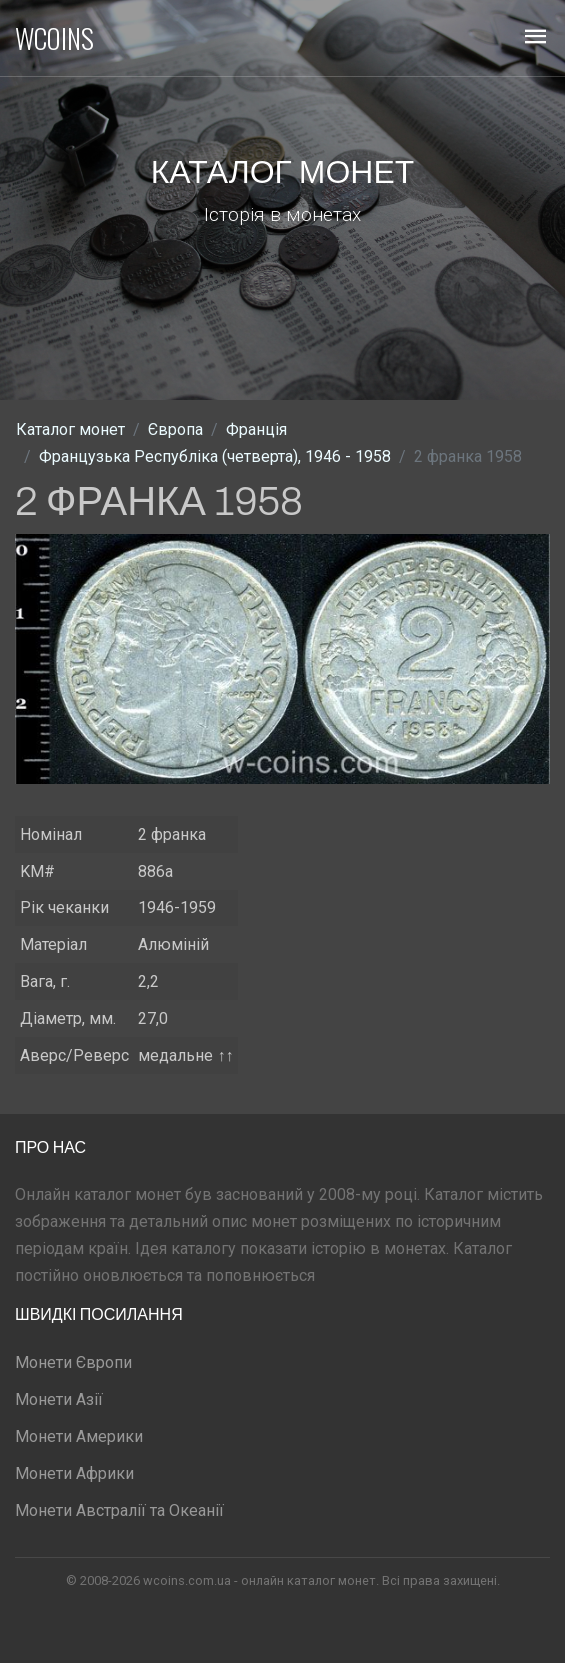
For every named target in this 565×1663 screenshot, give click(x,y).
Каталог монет (70, 429)
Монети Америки (79, 1436)
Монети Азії (59, 1399)
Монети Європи (73, 1362)
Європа (175, 429)
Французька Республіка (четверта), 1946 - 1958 (215, 456)
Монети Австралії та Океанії (119, 1510)
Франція (256, 429)
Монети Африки (74, 1473)
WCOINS (54, 38)
